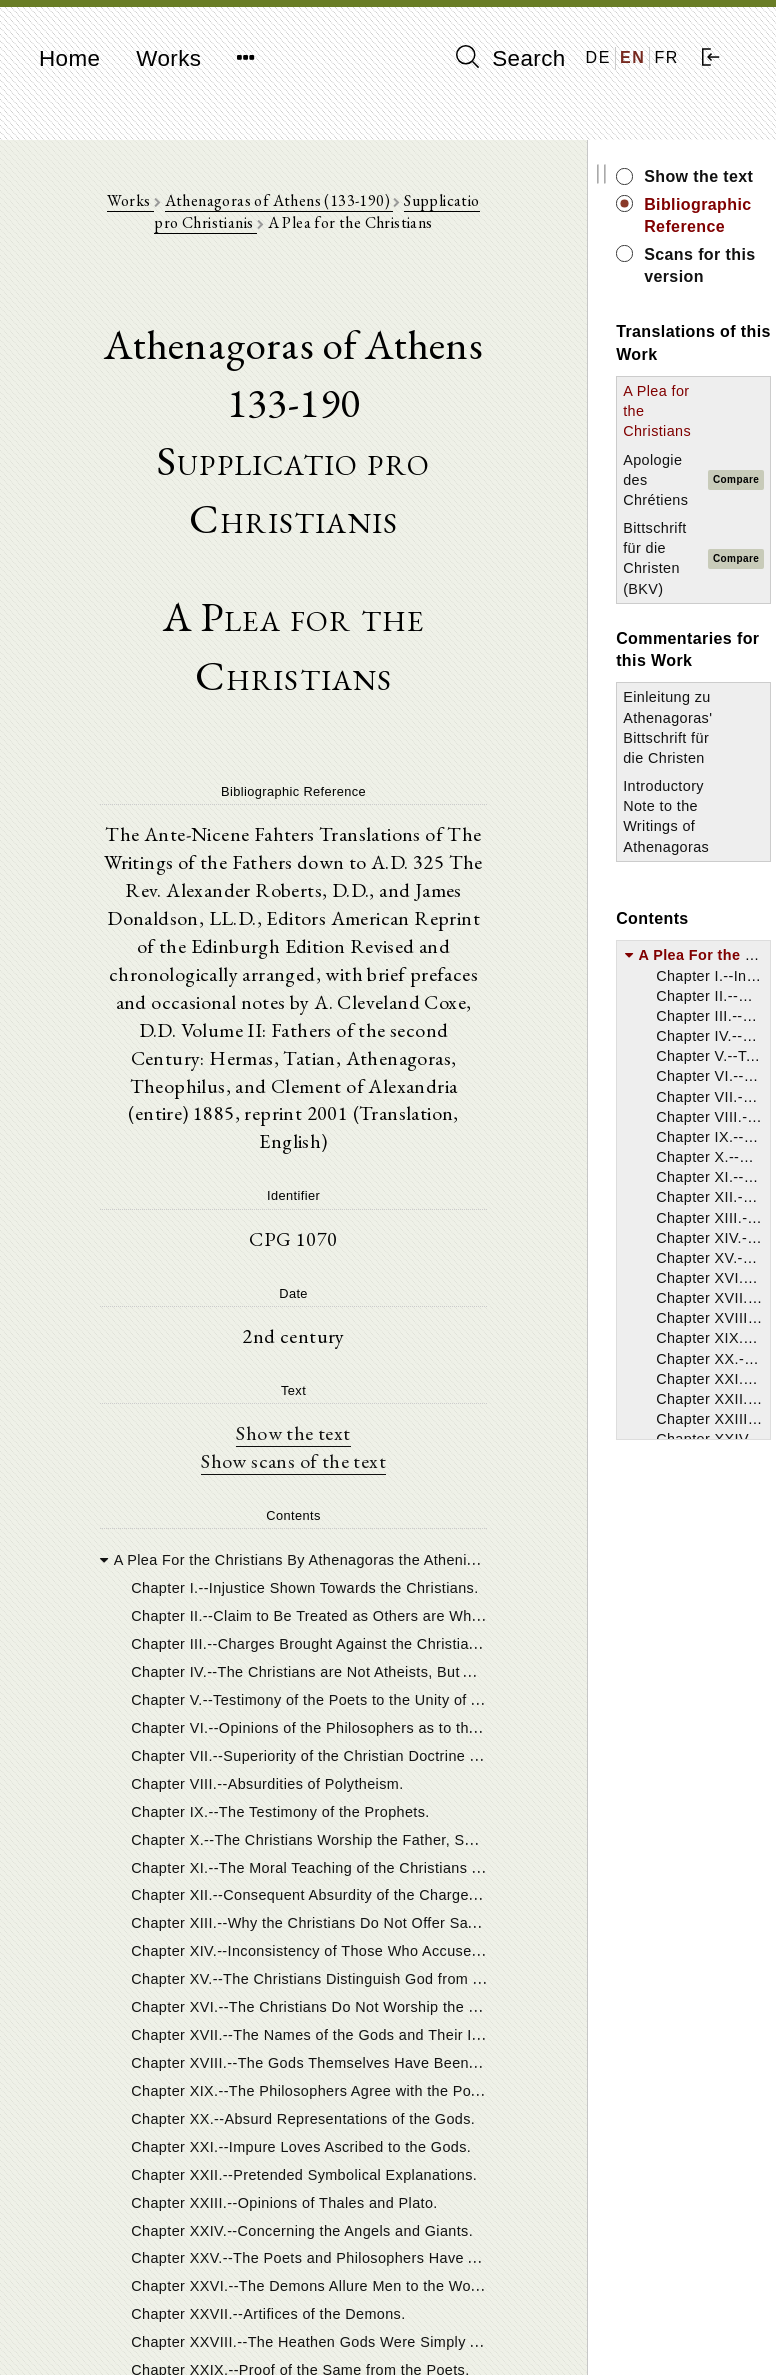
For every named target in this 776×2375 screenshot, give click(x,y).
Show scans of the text (291, 1464)
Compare (731, 479)
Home (69, 58)
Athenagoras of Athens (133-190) (276, 200)
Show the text (291, 1436)
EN (632, 57)
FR (666, 57)
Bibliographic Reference (692, 215)
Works (168, 58)
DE (598, 57)
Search (511, 58)
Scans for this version (694, 265)
